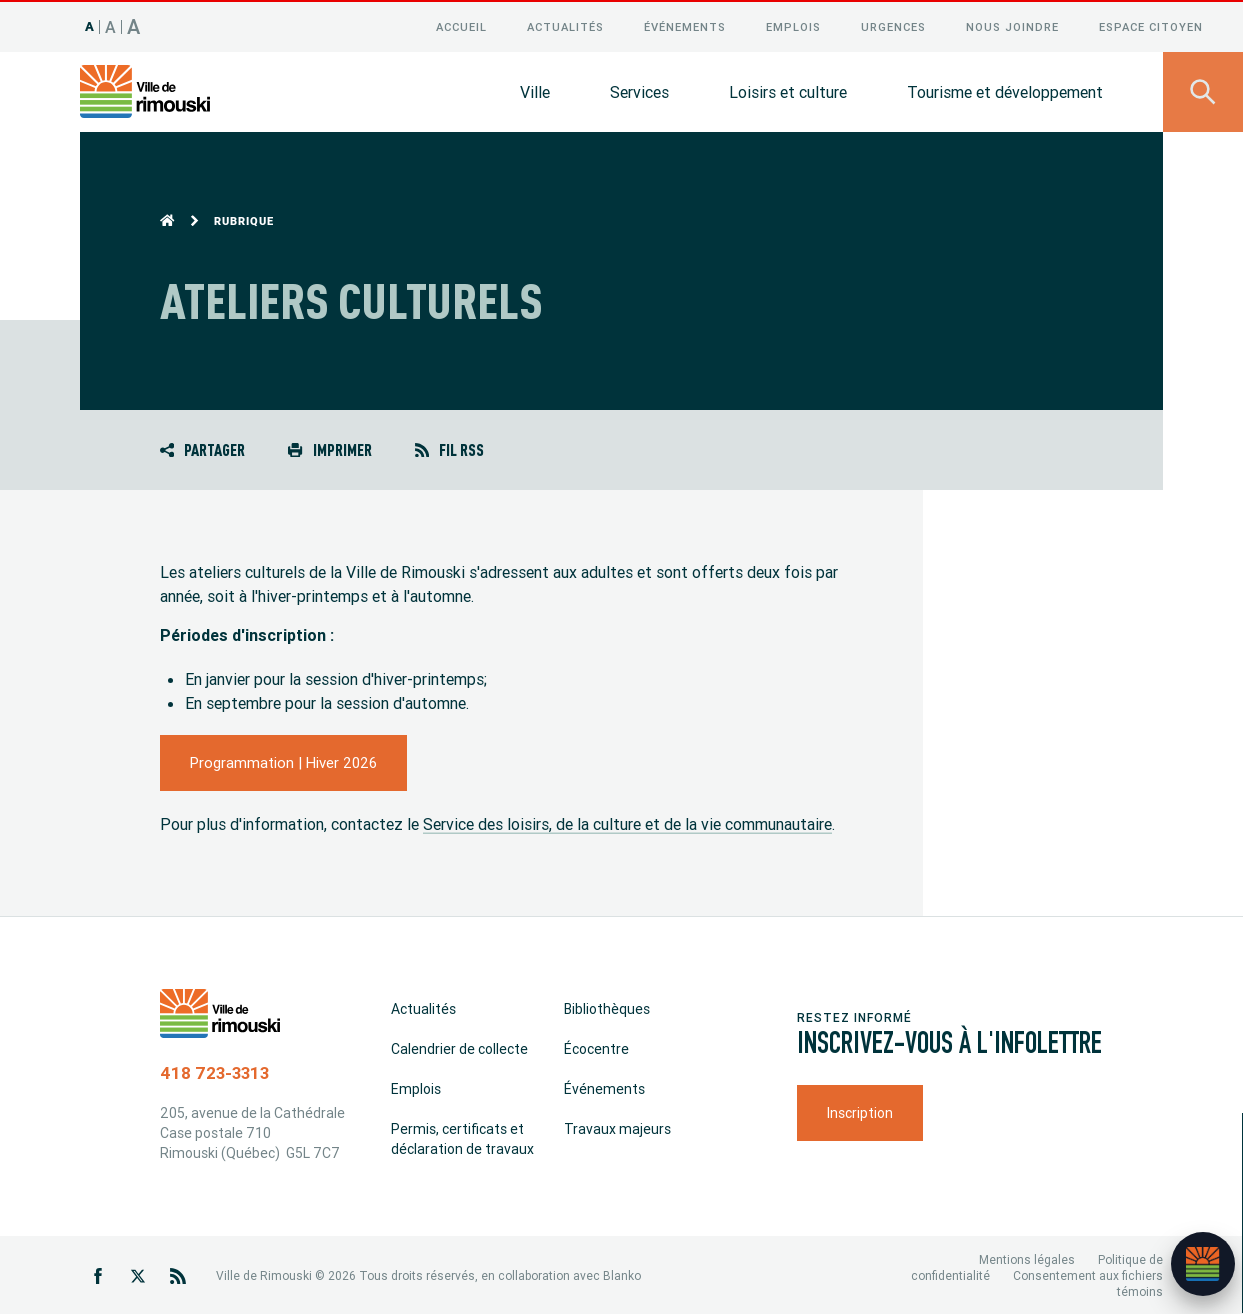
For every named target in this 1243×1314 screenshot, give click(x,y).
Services (639, 90)
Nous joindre (1012, 25)
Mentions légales (1027, 1257)
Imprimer (329, 447)
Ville (535, 90)
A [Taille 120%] (111, 25)
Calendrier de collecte (459, 1047)
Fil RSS (449, 447)
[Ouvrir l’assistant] (1203, 1264)
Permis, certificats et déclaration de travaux (462, 1137)
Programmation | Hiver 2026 (283, 760)
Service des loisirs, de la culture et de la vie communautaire (627, 822)
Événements (685, 25)
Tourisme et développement (1005, 90)
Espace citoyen (1151, 25)
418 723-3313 (214, 1071)
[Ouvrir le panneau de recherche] (1203, 90)
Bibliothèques (607, 1007)
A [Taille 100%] (90, 24)
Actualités (565, 25)
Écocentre (596, 1047)
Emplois (793, 25)
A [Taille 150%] (134, 24)
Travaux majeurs (617, 1127)
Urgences (893, 25)
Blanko (622, 1273)
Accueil (461, 25)
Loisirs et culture (788, 90)
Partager (202, 447)
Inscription (860, 1111)
